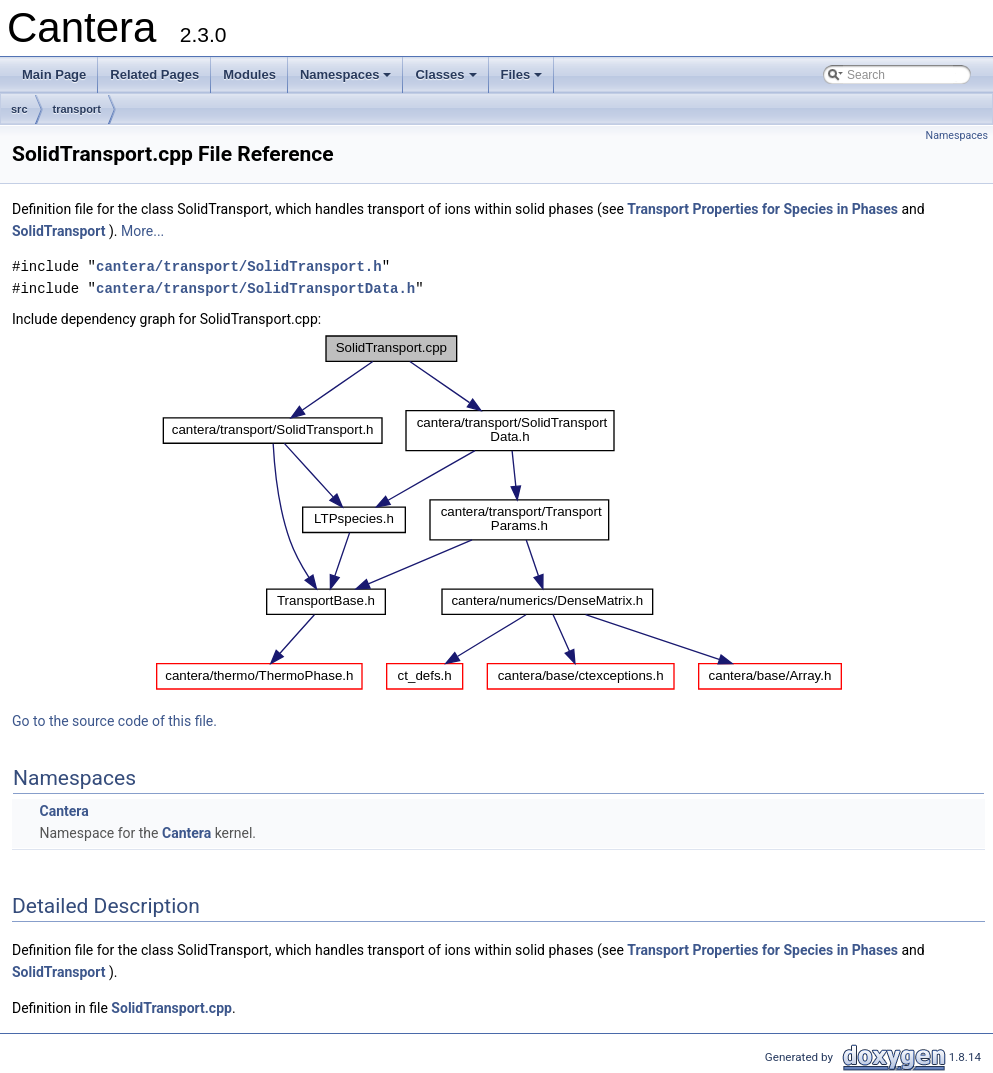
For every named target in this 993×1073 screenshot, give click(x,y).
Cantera (63, 811)
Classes (447, 80)
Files (523, 80)
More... (142, 231)
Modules (249, 74)
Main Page (54, 74)
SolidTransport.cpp (171, 1008)
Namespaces (347, 80)
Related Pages (154, 74)
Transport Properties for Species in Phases (762, 209)
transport (77, 109)
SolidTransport (60, 231)
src (19, 109)
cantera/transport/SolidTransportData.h (255, 288)
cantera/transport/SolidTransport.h (239, 266)
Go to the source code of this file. (114, 721)
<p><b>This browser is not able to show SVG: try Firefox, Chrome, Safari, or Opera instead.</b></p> (499, 513)
